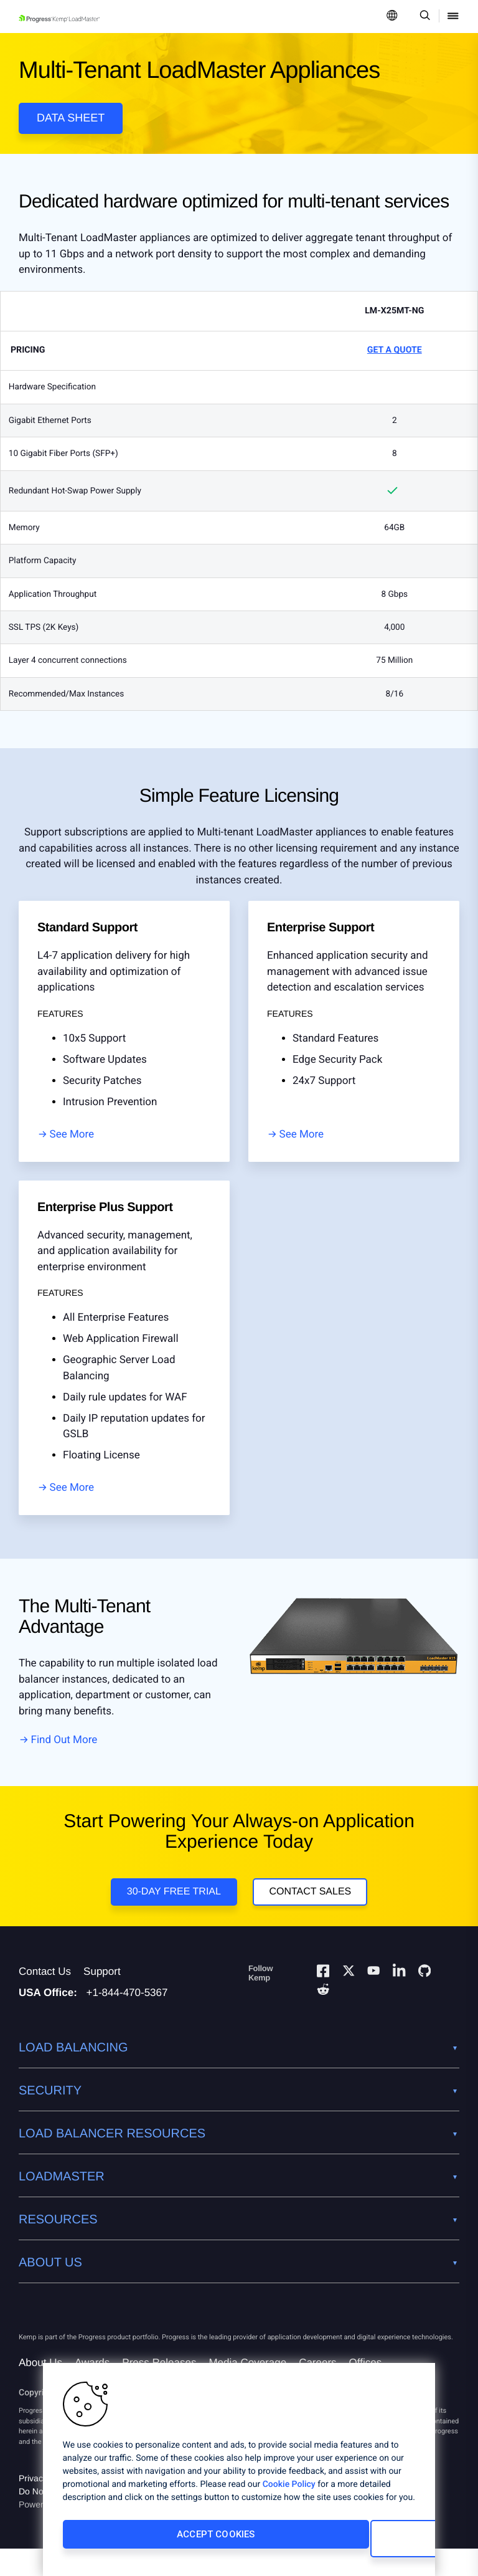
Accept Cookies (145, 2543)
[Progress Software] (63, 2334)
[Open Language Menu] (392, 16)
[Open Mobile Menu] (453, 16)
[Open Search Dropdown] (422, 16)
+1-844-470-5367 (127, 2020)
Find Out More (64, 1751)
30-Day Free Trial (171, 1908)
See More (72, 1145)
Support (102, 1999)
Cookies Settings (321, 2543)
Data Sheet (71, 118)
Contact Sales (313, 1908)
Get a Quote (394, 361)
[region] (239, 2474)
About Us (40, 2390)
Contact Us (45, 1999)
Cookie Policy (289, 2493)
